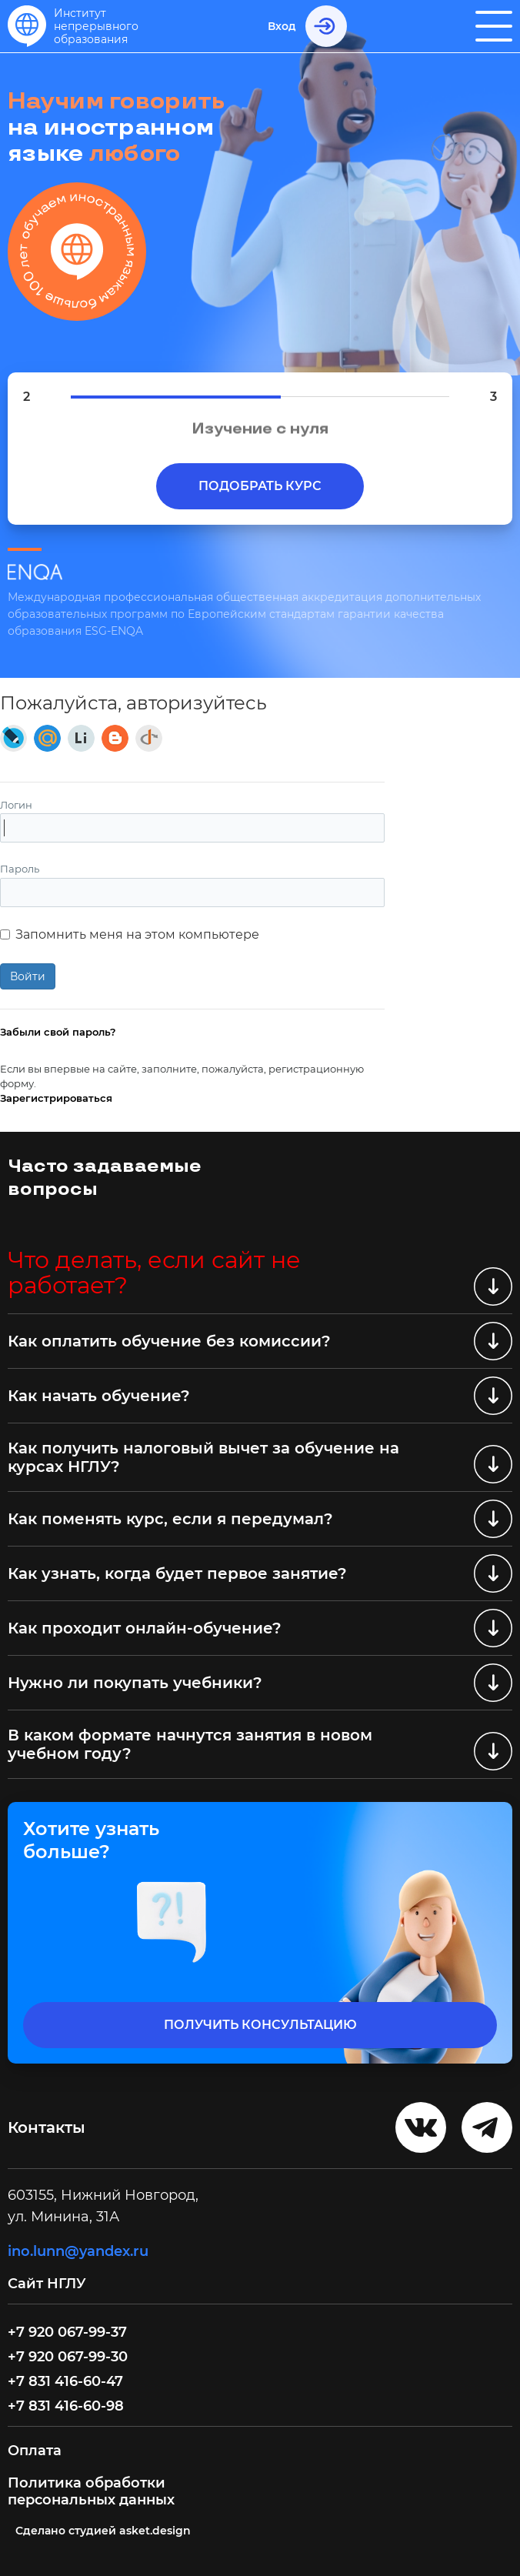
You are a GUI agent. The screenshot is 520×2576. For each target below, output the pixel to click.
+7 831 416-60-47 (65, 2381)
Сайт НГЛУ (49, 2283)
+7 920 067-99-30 (68, 2356)
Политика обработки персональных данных (91, 2491)
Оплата (35, 2450)
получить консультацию (260, 2024)
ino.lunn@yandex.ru (78, 2251)
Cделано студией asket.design (103, 2531)
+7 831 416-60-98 (66, 2405)
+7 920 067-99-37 (67, 2332)
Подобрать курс (260, 486)
